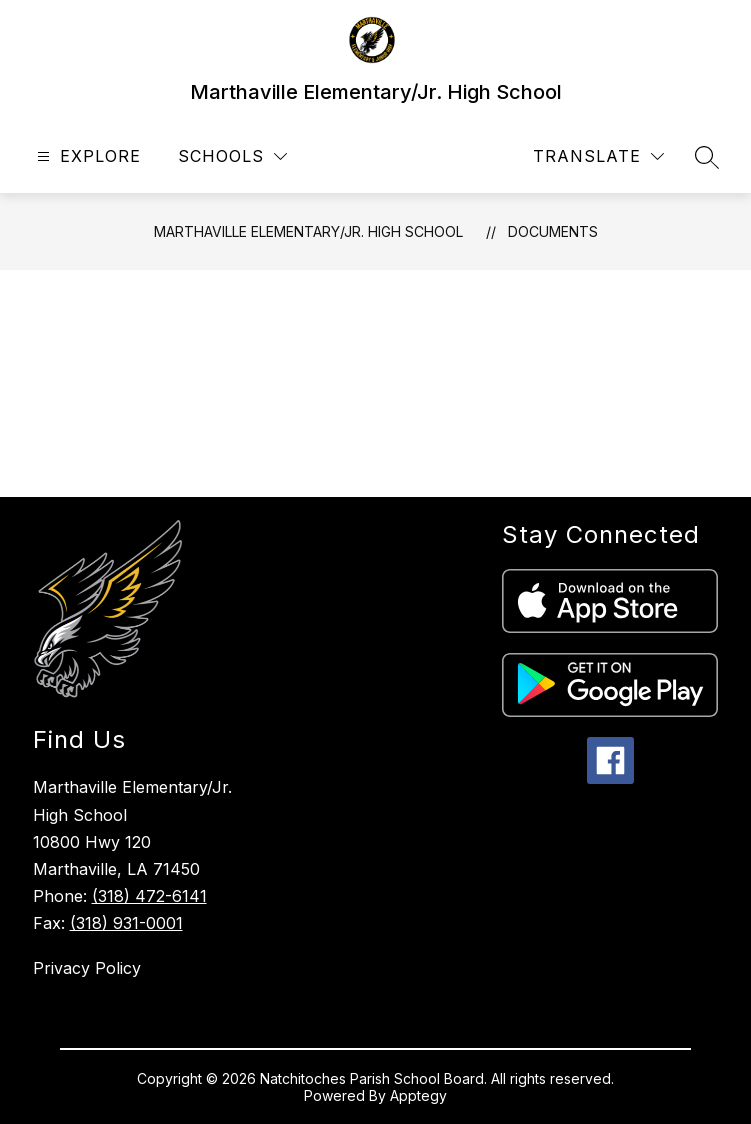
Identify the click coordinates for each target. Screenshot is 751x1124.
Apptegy (418, 1095)
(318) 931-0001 (126, 923)
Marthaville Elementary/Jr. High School (308, 231)
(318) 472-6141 (149, 896)
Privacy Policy (87, 968)
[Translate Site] (598, 156)
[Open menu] (86, 156)
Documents (553, 231)
